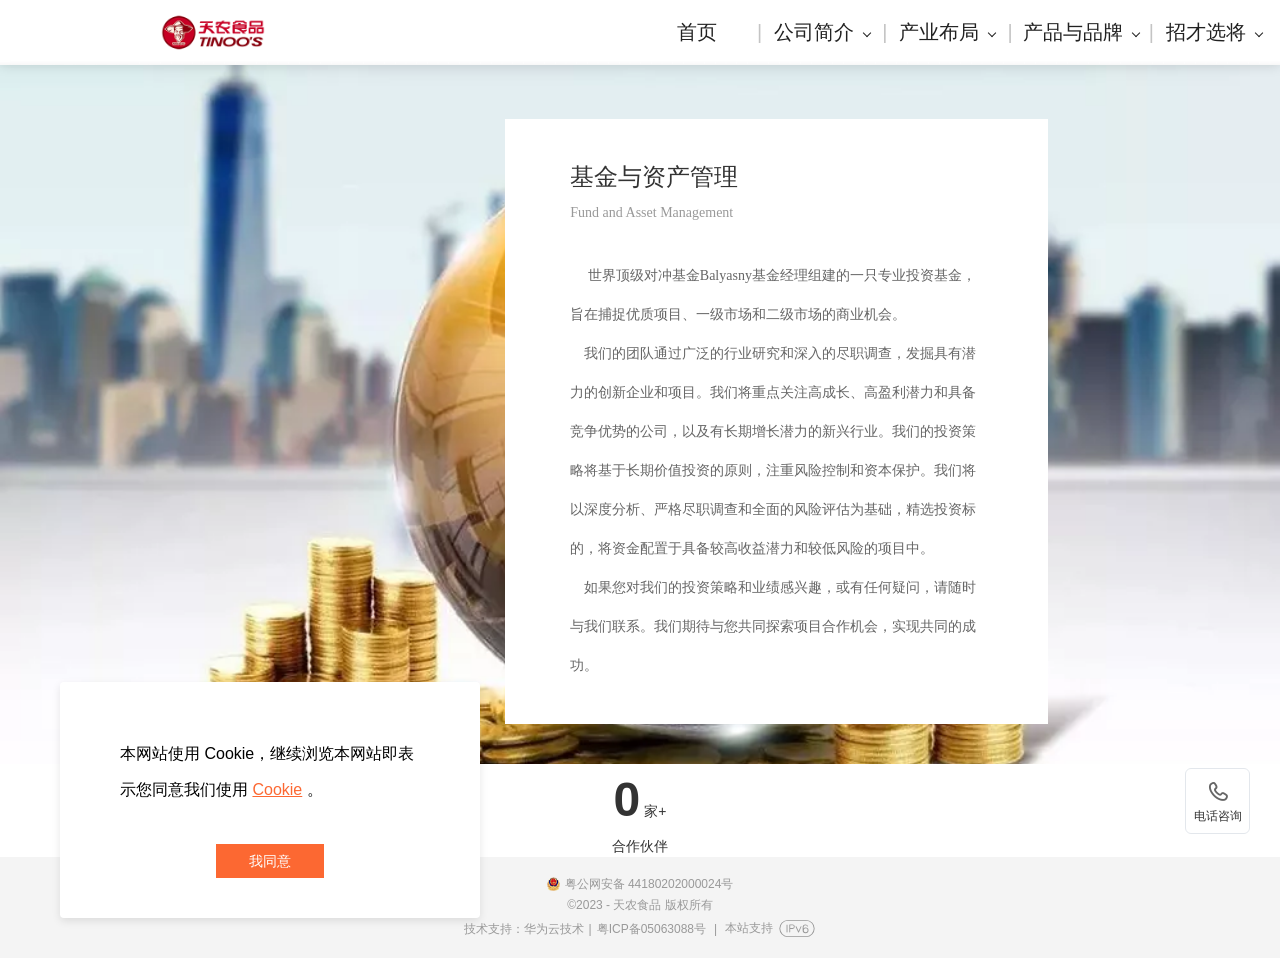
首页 (697, 32)
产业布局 (947, 32)
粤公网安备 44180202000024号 (649, 884)
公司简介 (822, 32)
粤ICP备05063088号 (651, 929)
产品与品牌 (1081, 32)
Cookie (277, 789)
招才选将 (1214, 32)
